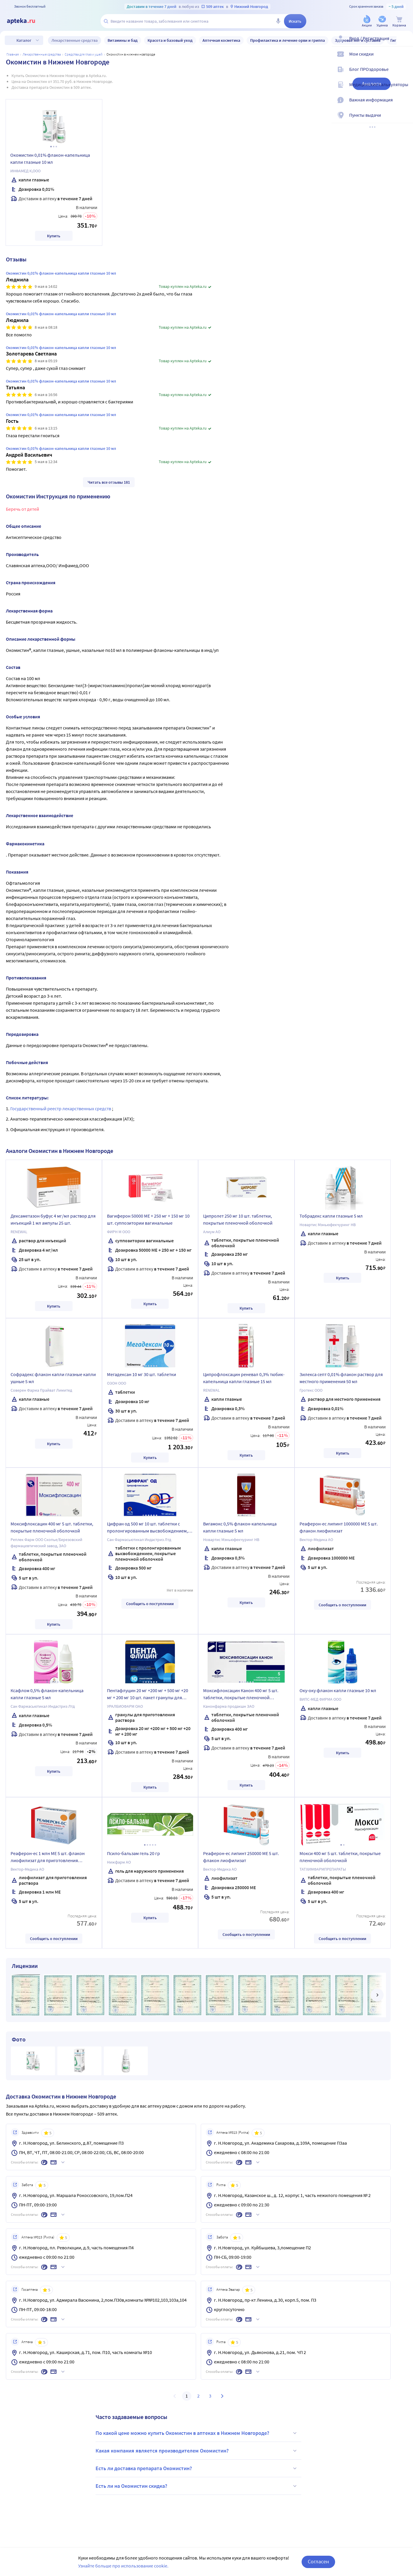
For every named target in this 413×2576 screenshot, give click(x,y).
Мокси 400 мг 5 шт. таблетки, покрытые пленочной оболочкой (340, 1856)
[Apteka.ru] (26, 21)
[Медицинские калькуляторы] (405, 89)
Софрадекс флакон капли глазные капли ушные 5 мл (53, 1377)
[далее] (377, 1995)
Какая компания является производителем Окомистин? (197, 2450)
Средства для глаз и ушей (84, 54)
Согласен (318, 2561)
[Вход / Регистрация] (405, 43)
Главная (12, 54)
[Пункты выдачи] (405, 120)
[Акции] (367, 22)
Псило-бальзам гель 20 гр (133, 1853)
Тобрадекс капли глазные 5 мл (331, 1216)
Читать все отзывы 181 (109, 482)
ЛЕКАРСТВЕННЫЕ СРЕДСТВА (42, 54)
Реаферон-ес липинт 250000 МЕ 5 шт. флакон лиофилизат (241, 1856)
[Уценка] (382, 22)
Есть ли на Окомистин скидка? (197, 2486)
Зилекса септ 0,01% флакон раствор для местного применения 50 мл (341, 1377)
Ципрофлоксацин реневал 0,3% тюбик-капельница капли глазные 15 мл (244, 1377)
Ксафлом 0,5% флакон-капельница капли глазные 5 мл (47, 1693)
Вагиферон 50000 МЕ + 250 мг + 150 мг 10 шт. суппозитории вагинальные (148, 1219)
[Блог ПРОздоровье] (405, 74)
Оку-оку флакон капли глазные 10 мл (338, 1690)
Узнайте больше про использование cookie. (123, 2566)
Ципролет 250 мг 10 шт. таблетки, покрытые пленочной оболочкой (237, 1219)
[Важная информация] (405, 104)
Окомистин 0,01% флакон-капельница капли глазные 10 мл (50, 158)
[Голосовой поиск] (278, 21)
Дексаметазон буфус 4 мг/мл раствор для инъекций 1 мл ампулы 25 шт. (53, 1219)
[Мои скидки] (405, 58)
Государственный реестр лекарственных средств (61, 1108)
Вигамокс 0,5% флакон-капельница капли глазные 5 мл (240, 1527)
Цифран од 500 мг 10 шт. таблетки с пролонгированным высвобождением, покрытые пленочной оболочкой (147, 1528)
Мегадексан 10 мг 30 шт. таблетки (141, 1374)
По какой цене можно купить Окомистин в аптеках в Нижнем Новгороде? (197, 2433)
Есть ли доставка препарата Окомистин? (197, 2468)
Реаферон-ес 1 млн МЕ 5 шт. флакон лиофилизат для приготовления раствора (48, 1857)
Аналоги (371, 83)
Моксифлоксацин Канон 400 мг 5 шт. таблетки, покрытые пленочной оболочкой (240, 1694)
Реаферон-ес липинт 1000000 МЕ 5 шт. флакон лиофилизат (339, 1527)
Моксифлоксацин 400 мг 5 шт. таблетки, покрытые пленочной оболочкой (52, 1527)
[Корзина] (399, 22)
